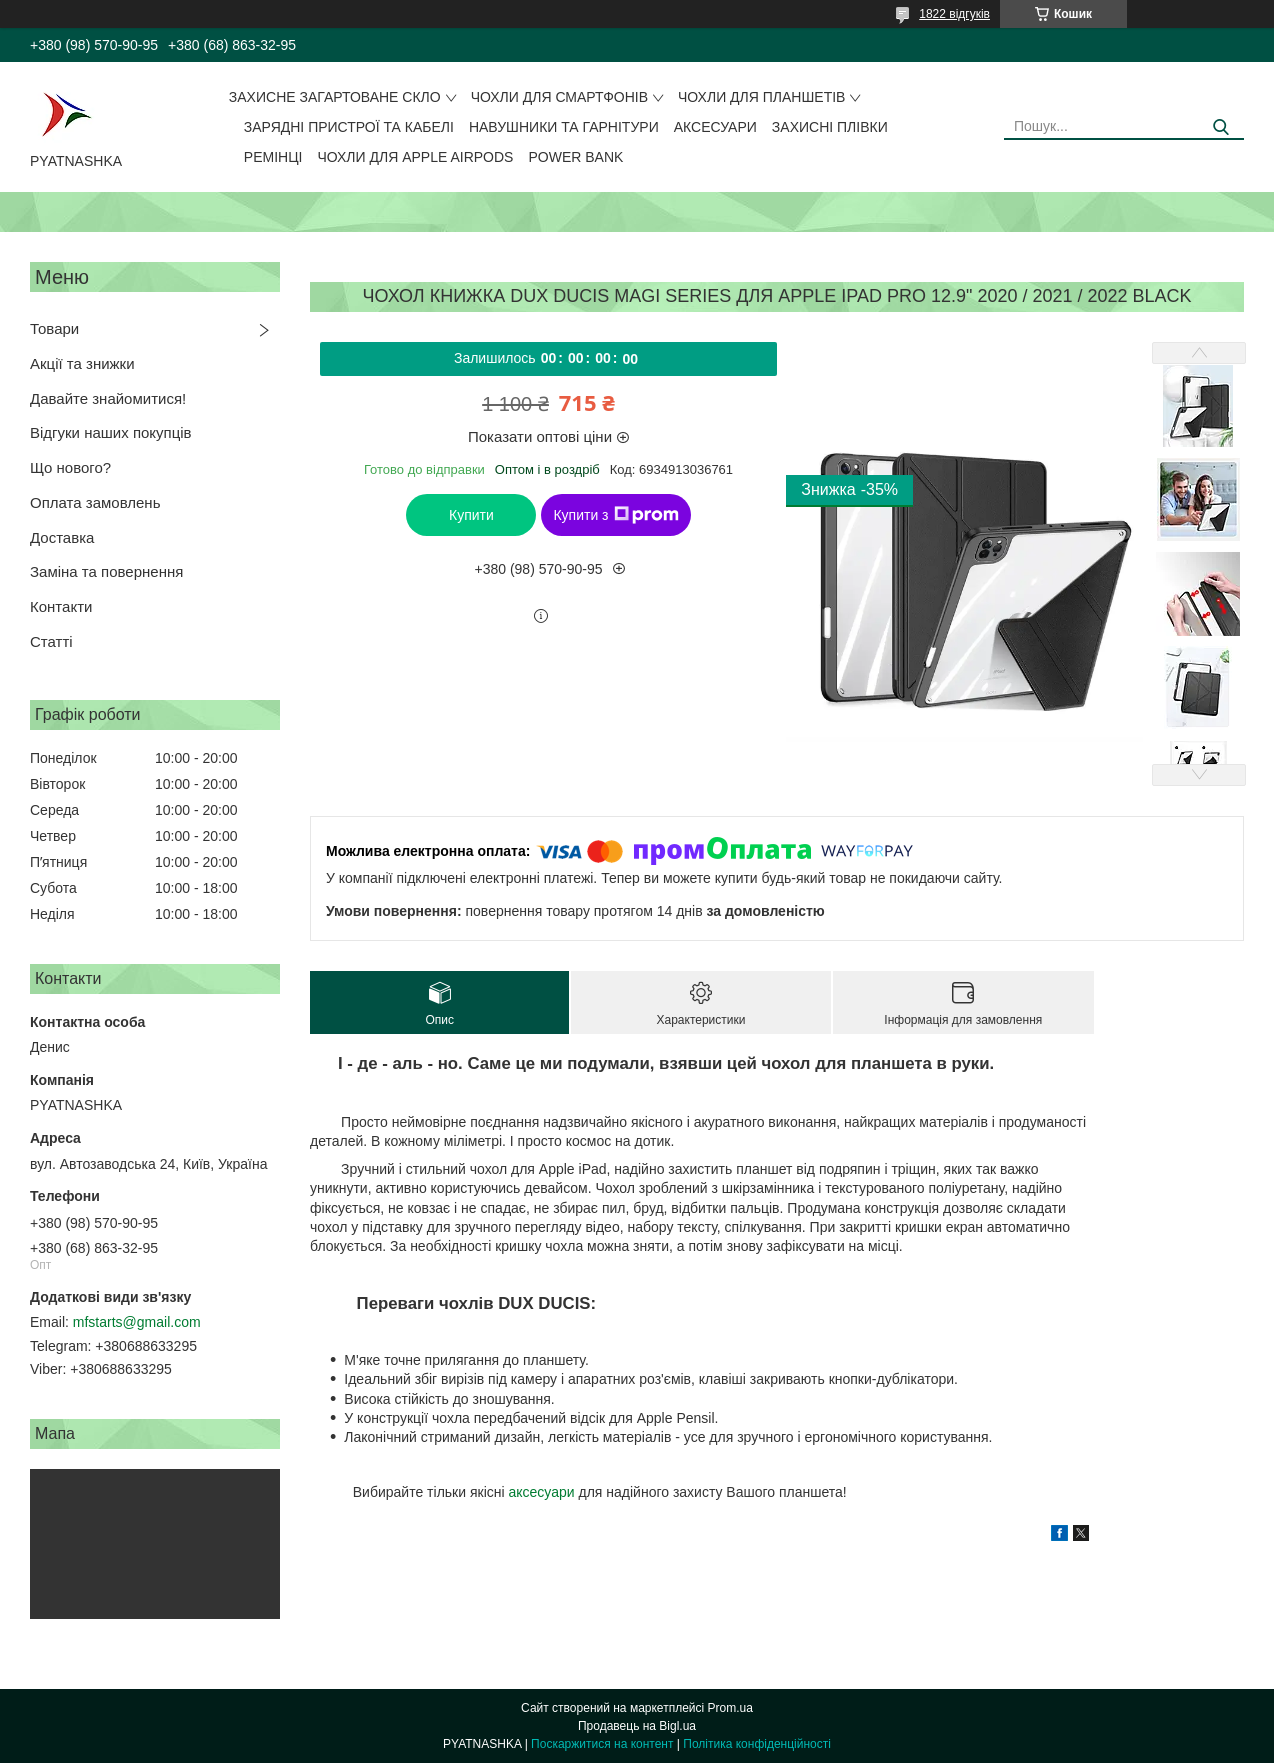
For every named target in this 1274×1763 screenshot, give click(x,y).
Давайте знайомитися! (108, 398)
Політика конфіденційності (757, 1744)
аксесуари (541, 1492)
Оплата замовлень (95, 502)
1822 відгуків (954, 14)
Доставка (62, 537)
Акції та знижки (82, 363)
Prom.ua (730, 1708)
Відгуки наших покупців (111, 432)
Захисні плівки (830, 127)
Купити (471, 515)
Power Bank (575, 157)
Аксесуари (715, 127)
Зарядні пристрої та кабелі (349, 127)
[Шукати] (1221, 127)
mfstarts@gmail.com (137, 1322)
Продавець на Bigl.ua (637, 1726)
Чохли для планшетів (761, 97)
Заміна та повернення (106, 571)
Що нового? (70, 467)
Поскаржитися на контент (602, 1744)
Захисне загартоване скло (335, 97)
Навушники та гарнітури (564, 127)
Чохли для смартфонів (559, 97)
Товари (54, 328)
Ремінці (273, 157)
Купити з (615, 515)
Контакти (61, 606)
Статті (51, 641)
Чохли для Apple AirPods (415, 157)
